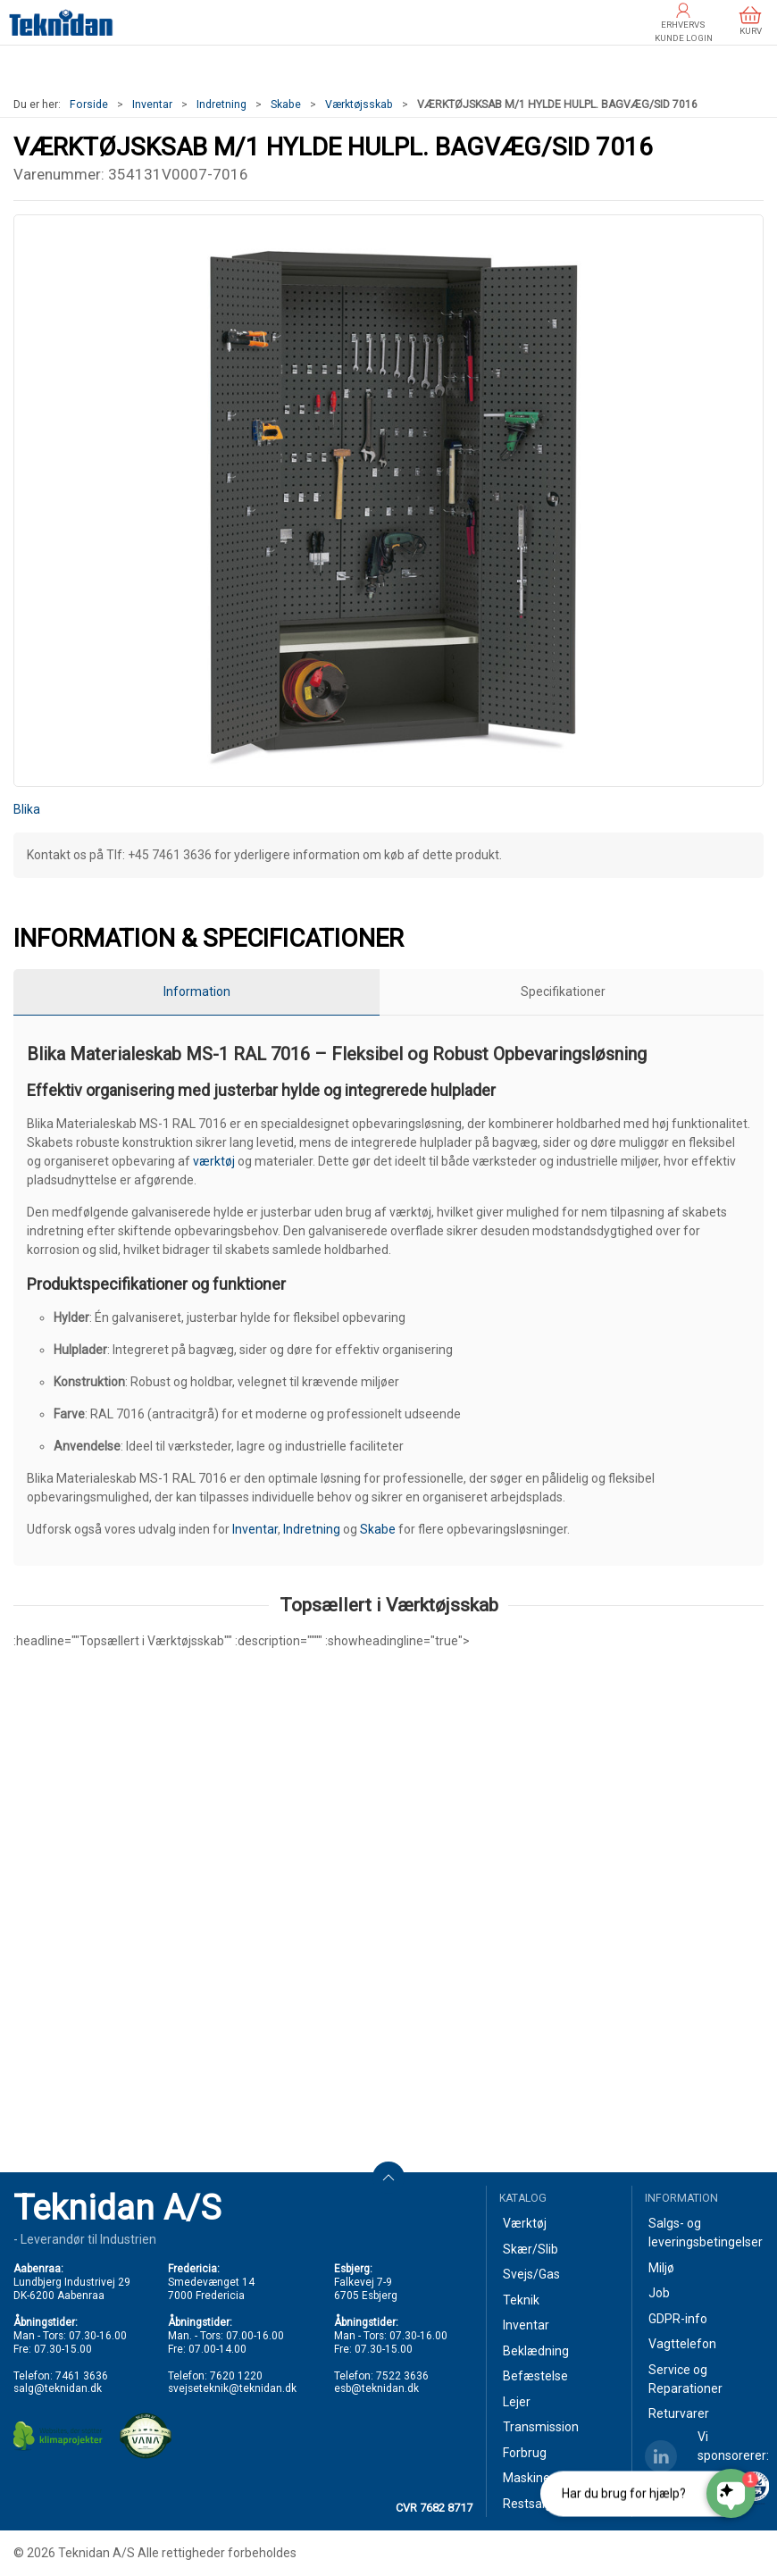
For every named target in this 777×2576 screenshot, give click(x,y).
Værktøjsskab (359, 104)
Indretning (221, 104)
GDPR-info (677, 2319)
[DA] (61, 22)
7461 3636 (81, 2376)
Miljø (661, 2268)
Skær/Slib (530, 2249)
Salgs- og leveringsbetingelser (705, 2232)
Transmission (541, 2427)
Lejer (517, 2402)
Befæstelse (535, 2376)
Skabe (286, 104)
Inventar (152, 104)
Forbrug (525, 2453)
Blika (26, 809)
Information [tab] (196, 991)
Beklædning (536, 2351)
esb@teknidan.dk (376, 2388)
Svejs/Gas (531, 2274)
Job (659, 2293)
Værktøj (525, 2223)
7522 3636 (402, 2376)
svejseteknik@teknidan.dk (232, 2388)
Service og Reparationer (685, 2379)
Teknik (521, 2300)
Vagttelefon (682, 2344)
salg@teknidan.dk (57, 2388)
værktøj (214, 1161)
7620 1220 (236, 2376)
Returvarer (678, 2413)
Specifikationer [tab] (563, 991)
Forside (89, 104)
